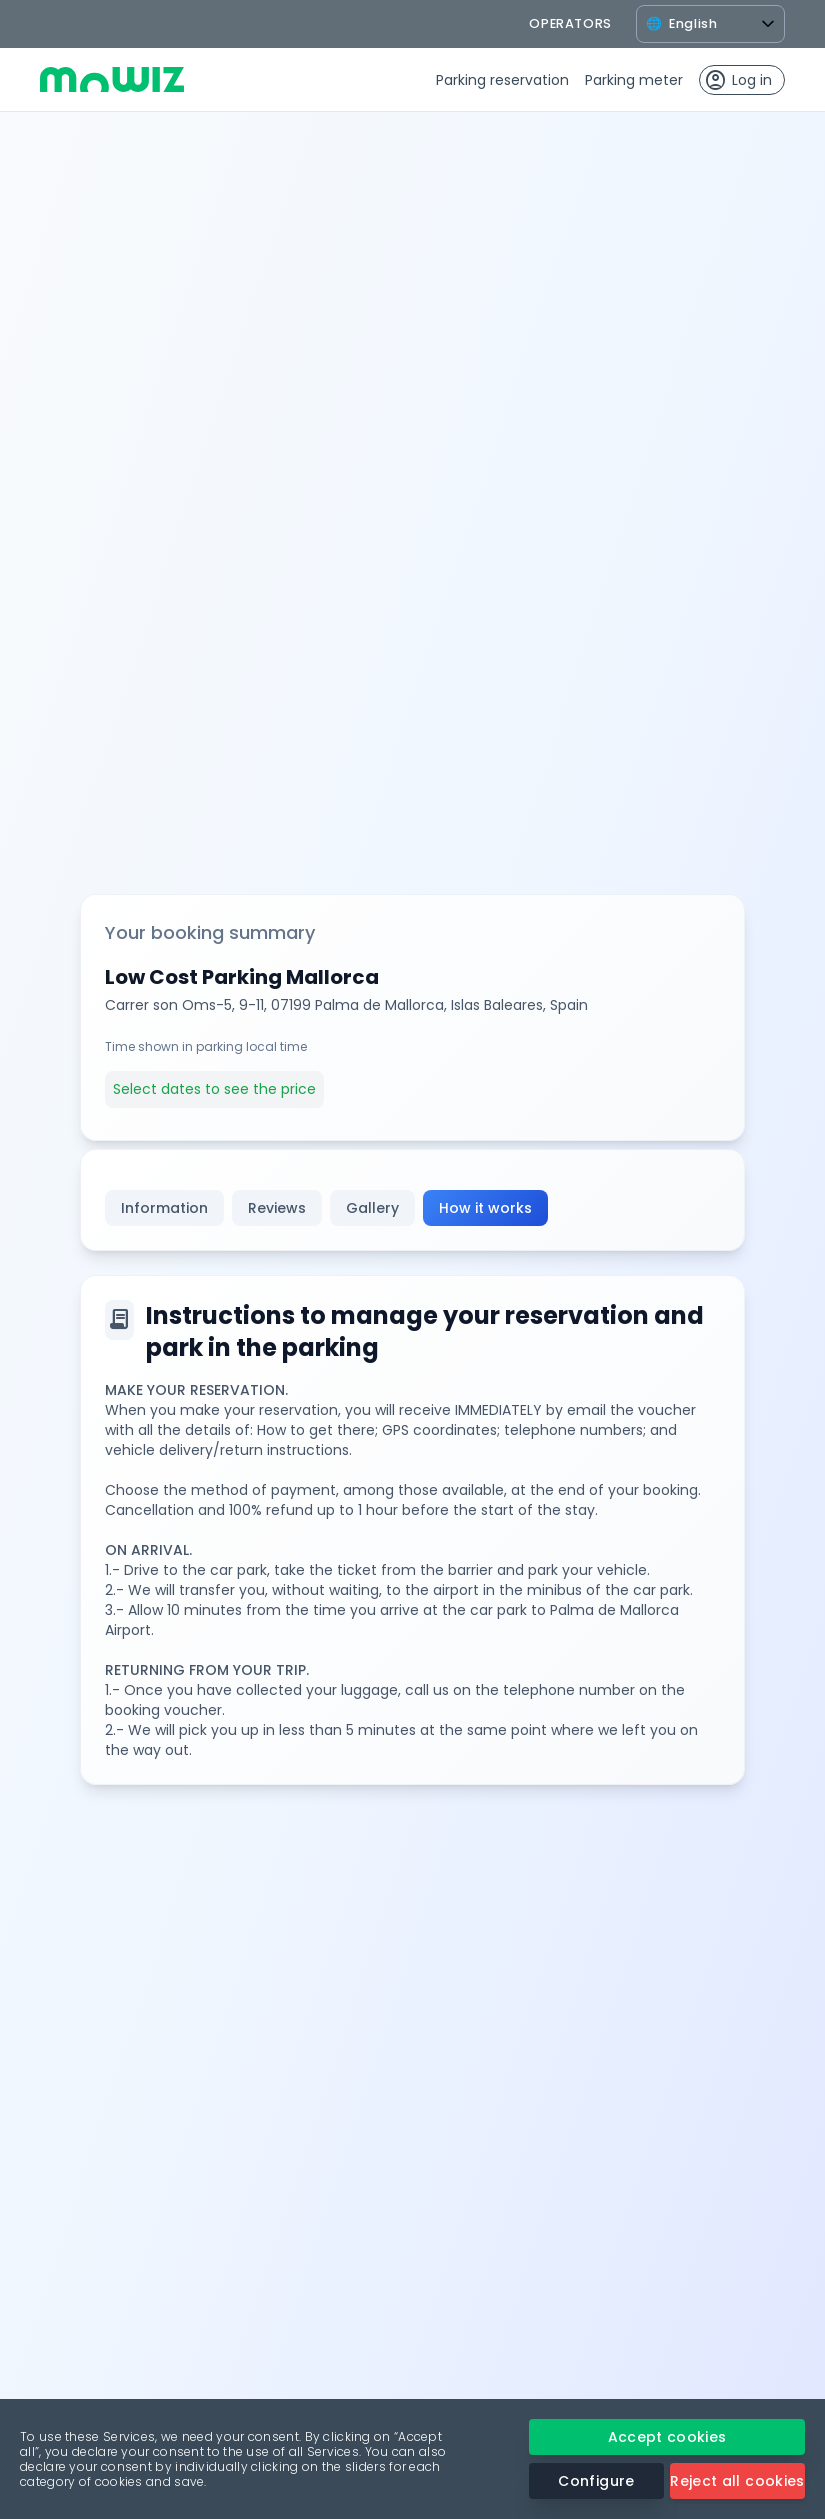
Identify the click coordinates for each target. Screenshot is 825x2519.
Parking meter (634, 80)
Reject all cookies (737, 2481)
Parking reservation (502, 80)
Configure (596, 2481)
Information (164, 1208)
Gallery (372, 1208)
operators (570, 23)
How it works (485, 1208)
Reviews (277, 1208)
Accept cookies (667, 2437)
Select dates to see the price (214, 1089)
